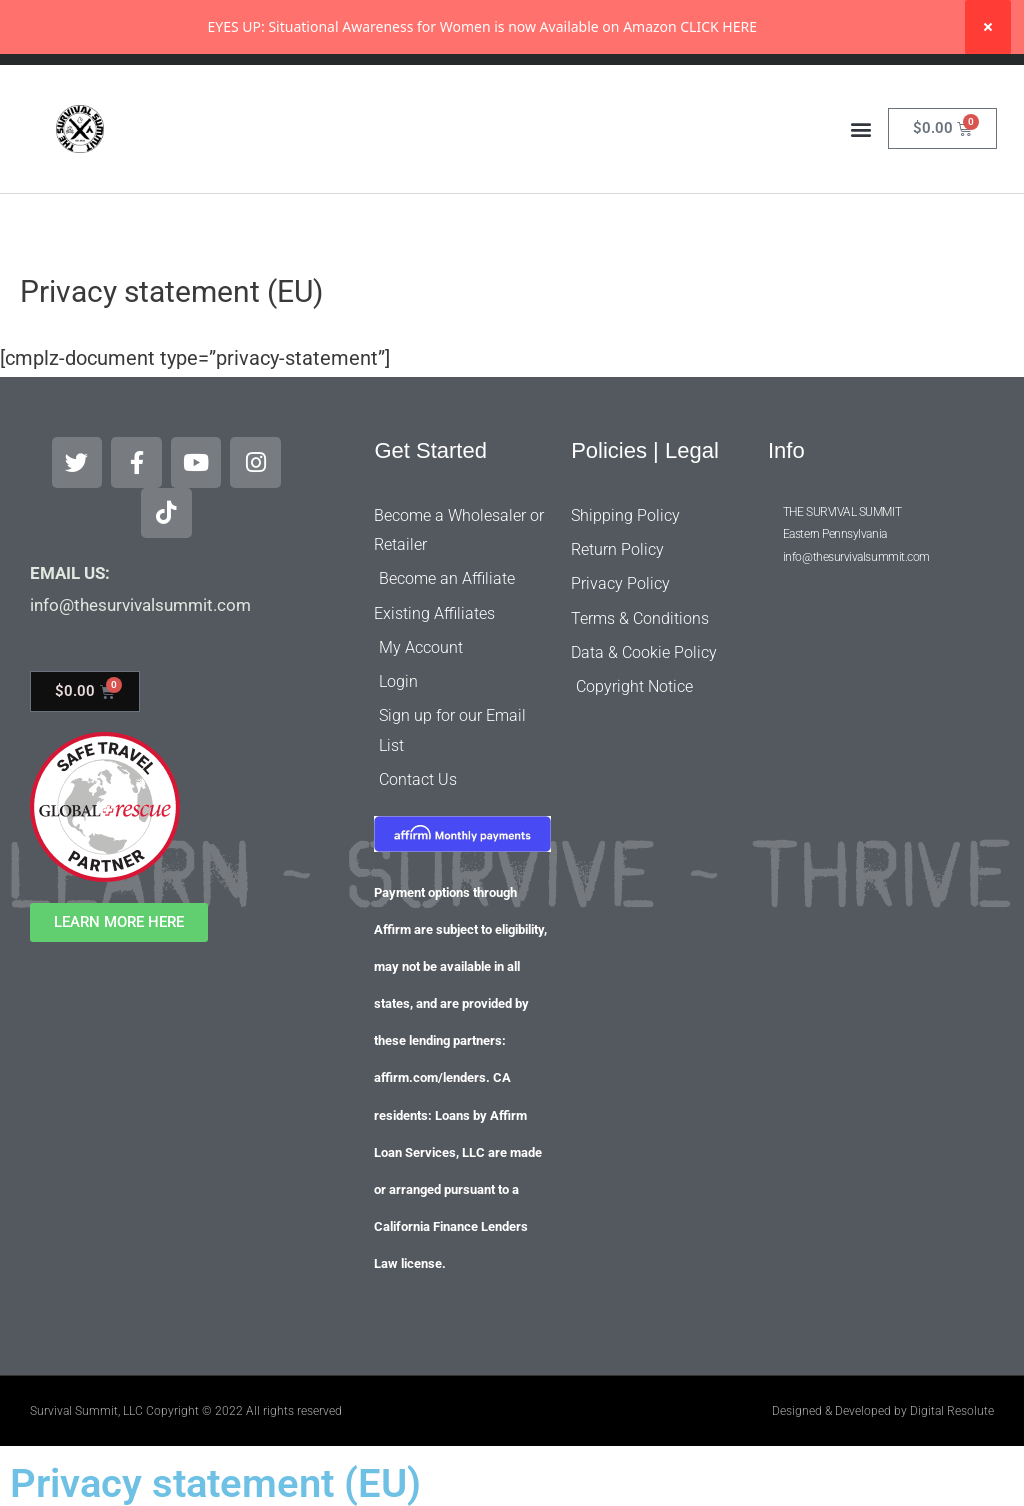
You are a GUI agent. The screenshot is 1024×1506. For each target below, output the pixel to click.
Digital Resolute (952, 1394)
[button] (860, 182)
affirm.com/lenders (430, 1061)
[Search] (695, 91)
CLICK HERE (718, 26)
